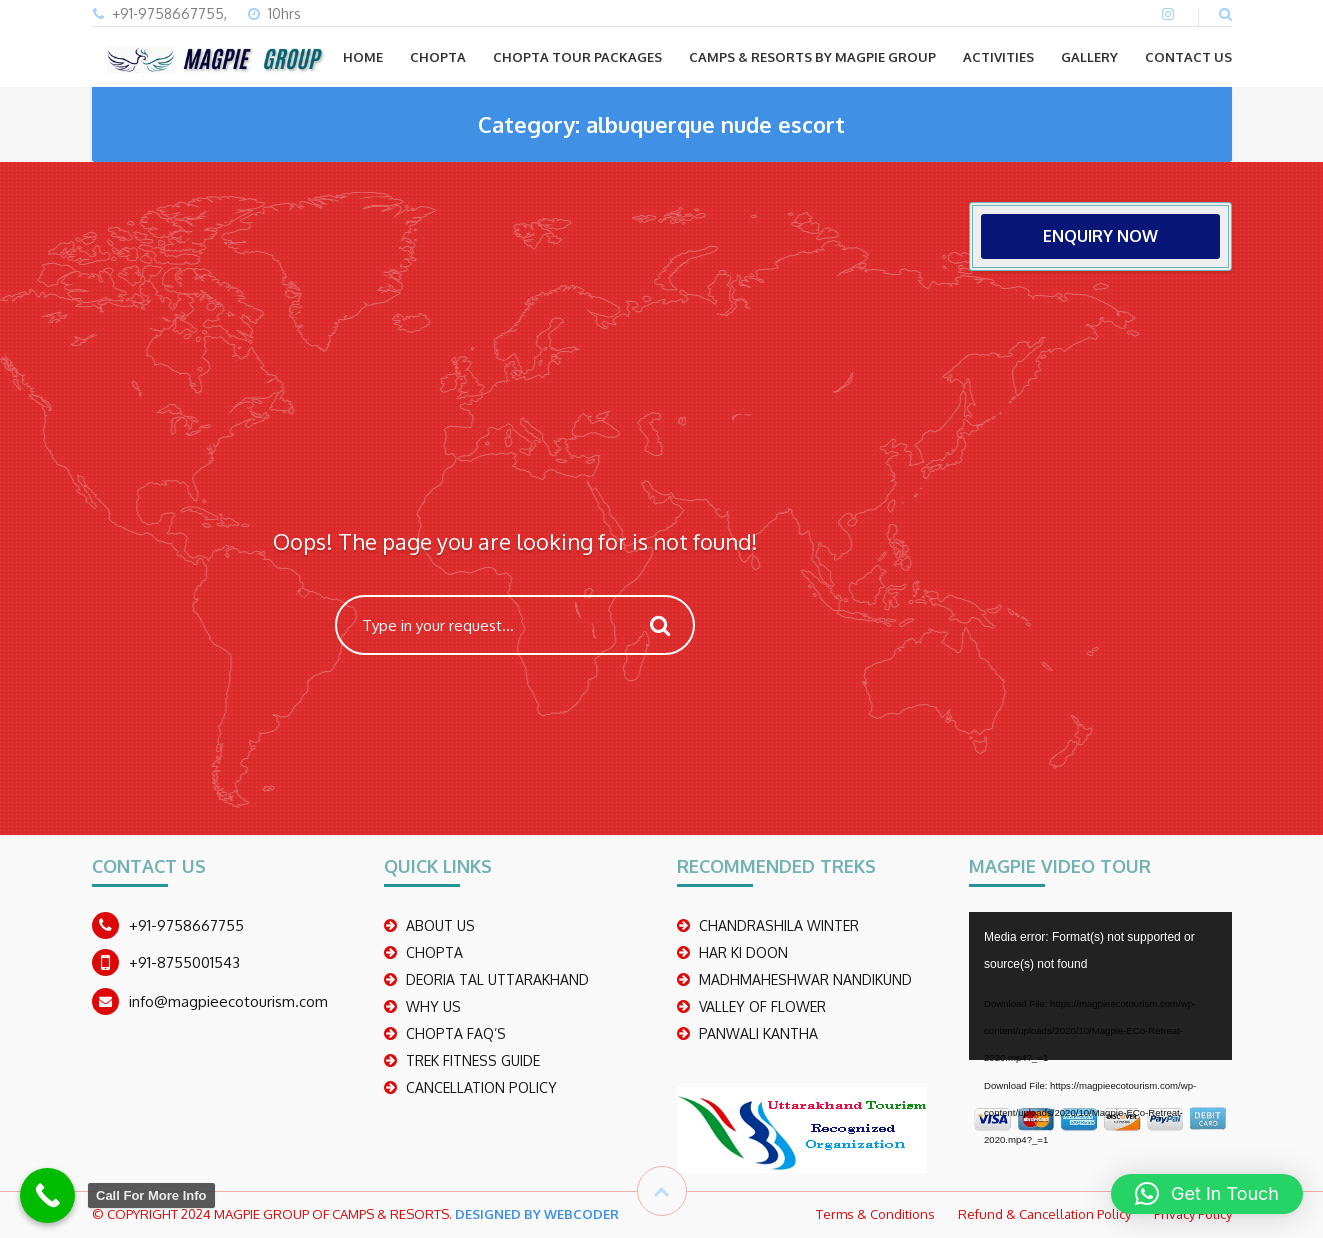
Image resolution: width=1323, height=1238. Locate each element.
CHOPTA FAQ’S (456, 1033)
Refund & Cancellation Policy (1044, 1214)
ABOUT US (440, 925)
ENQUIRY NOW (1100, 236)
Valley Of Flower (762, 1006)
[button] (1207, 1194)
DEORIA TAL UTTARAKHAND (497, 979)
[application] (1100, 986)
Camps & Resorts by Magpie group (812, 57)
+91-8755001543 (184, 962)
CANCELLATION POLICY (481, 1087)
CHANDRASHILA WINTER (779, 925)
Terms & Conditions (875, 1214)
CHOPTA (438, 57)
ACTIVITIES (998, 57)
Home (363, 57)
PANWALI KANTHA (758, 1033)
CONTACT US (1188, 57)
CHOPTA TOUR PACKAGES (577, 57)
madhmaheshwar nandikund (805, 979)
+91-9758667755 (186, 925)
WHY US (433, 1006)
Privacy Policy (1193, 1214)
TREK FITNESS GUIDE (473, 1060)
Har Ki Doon (743, 952)
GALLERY (1089, 57)
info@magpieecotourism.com (228, 1001)
